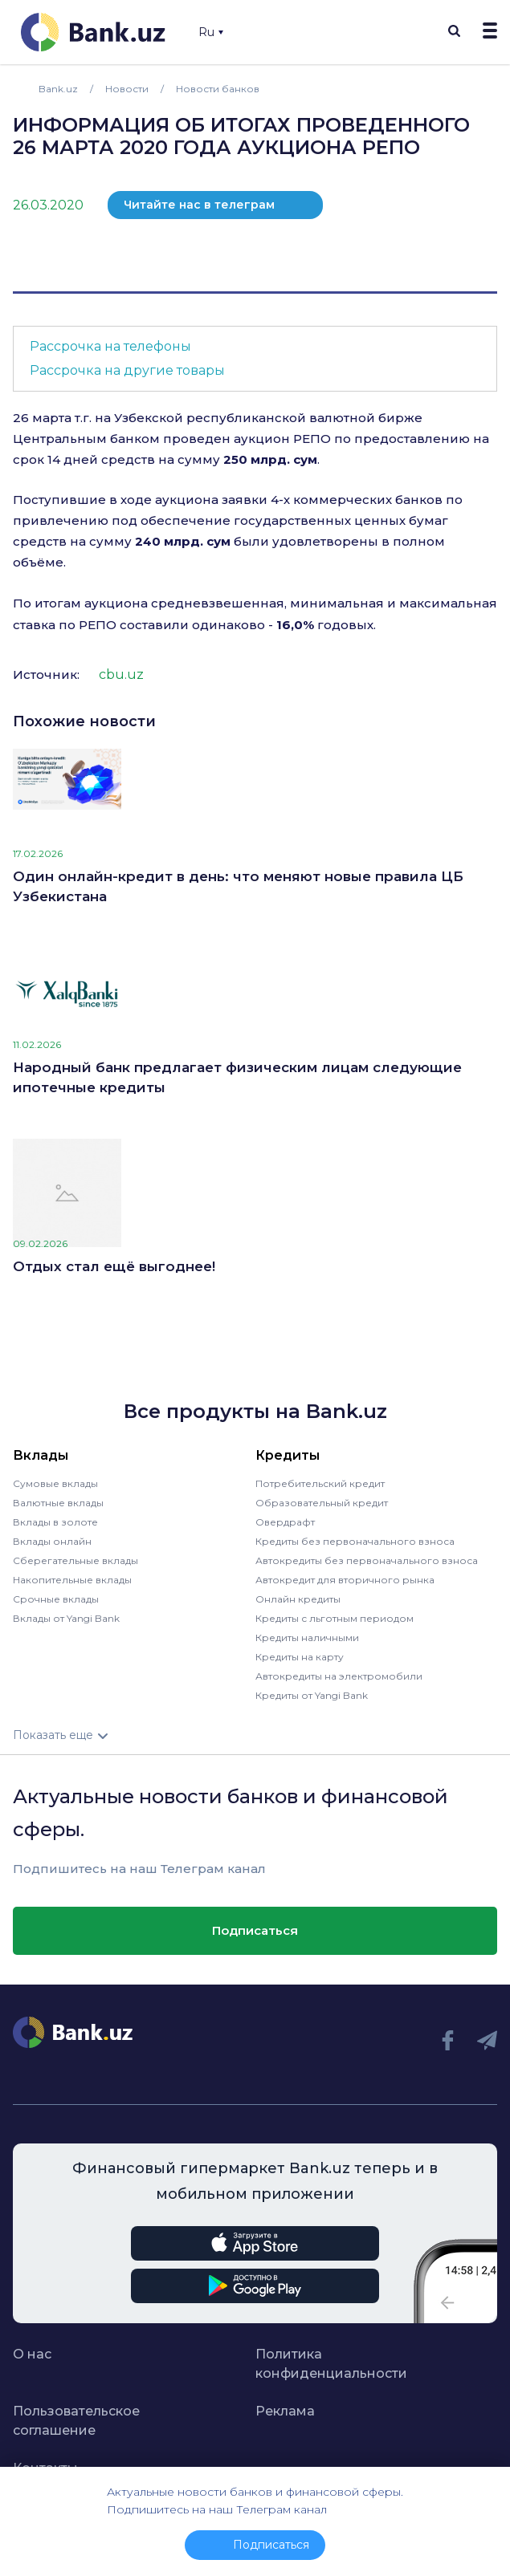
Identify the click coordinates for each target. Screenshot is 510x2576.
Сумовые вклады (55, 1483)
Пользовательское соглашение (76, 2420)
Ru (210, 32)
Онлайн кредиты (298, 1599)
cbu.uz (121, 674)
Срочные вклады (56, 1599)
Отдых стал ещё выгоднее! (114, 1266)
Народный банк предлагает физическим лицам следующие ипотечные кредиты (237, 1077)
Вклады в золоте (55, 1522)
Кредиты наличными (307, 1637)
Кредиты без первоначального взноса (355, 1541)
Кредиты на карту (299, 1657)
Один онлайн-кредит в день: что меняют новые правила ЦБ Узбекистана (238, 886)
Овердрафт (285, 1522)
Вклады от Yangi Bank (66, 1618)
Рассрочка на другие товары (127, 370)
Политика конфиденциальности (331, 2363)
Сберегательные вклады (75, 1560)
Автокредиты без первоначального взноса (366, 1560)
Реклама (285, 2411)
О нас (32, 2354)
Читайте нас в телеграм (199, 204)
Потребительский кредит (320, 1483)
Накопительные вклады (72, 1580)
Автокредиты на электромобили (338, 1676)
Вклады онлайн (52, 1541)
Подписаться (255, 1930)
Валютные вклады (58, 1503)
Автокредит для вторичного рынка (345, 1580)
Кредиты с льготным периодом (334, 1618)
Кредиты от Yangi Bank (311, 1695)
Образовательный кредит (321, 1503)
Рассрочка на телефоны (110, 346)
